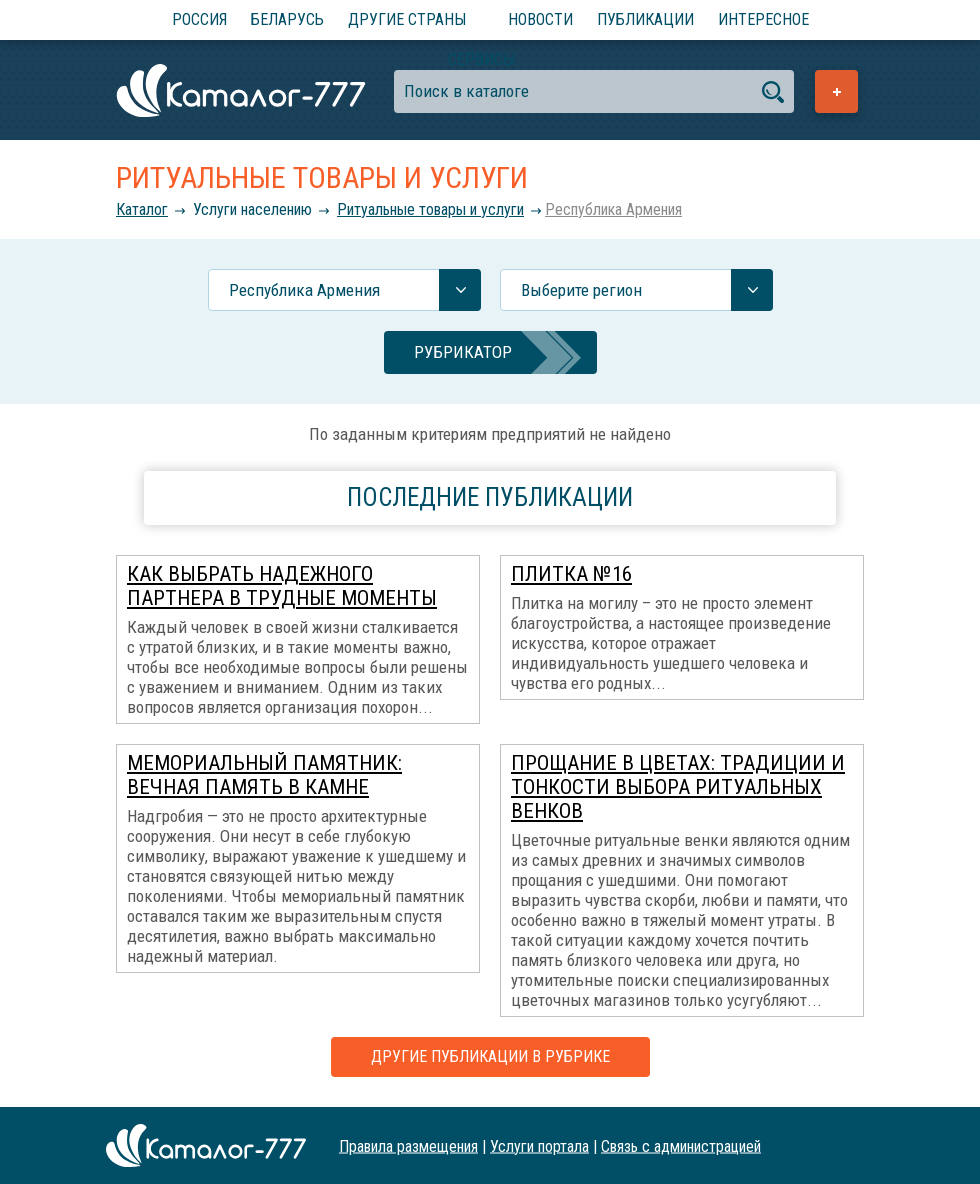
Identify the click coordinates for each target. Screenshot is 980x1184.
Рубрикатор (463, 352)
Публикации (645, 19)
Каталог (142, 209)
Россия (199, 19)
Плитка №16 (571, 574)
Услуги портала (539, 1145)
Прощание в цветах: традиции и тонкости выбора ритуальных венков (678, 787)
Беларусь (287, 19)
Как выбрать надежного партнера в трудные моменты (282, 586)
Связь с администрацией (681, 1145)
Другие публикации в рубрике (490, 1056)
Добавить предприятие (836, 91)
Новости (540, 19)
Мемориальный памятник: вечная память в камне (264, 775)
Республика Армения (613, 209)
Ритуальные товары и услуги (430, 209)
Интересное (763, 19)
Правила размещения (408, 1145)
